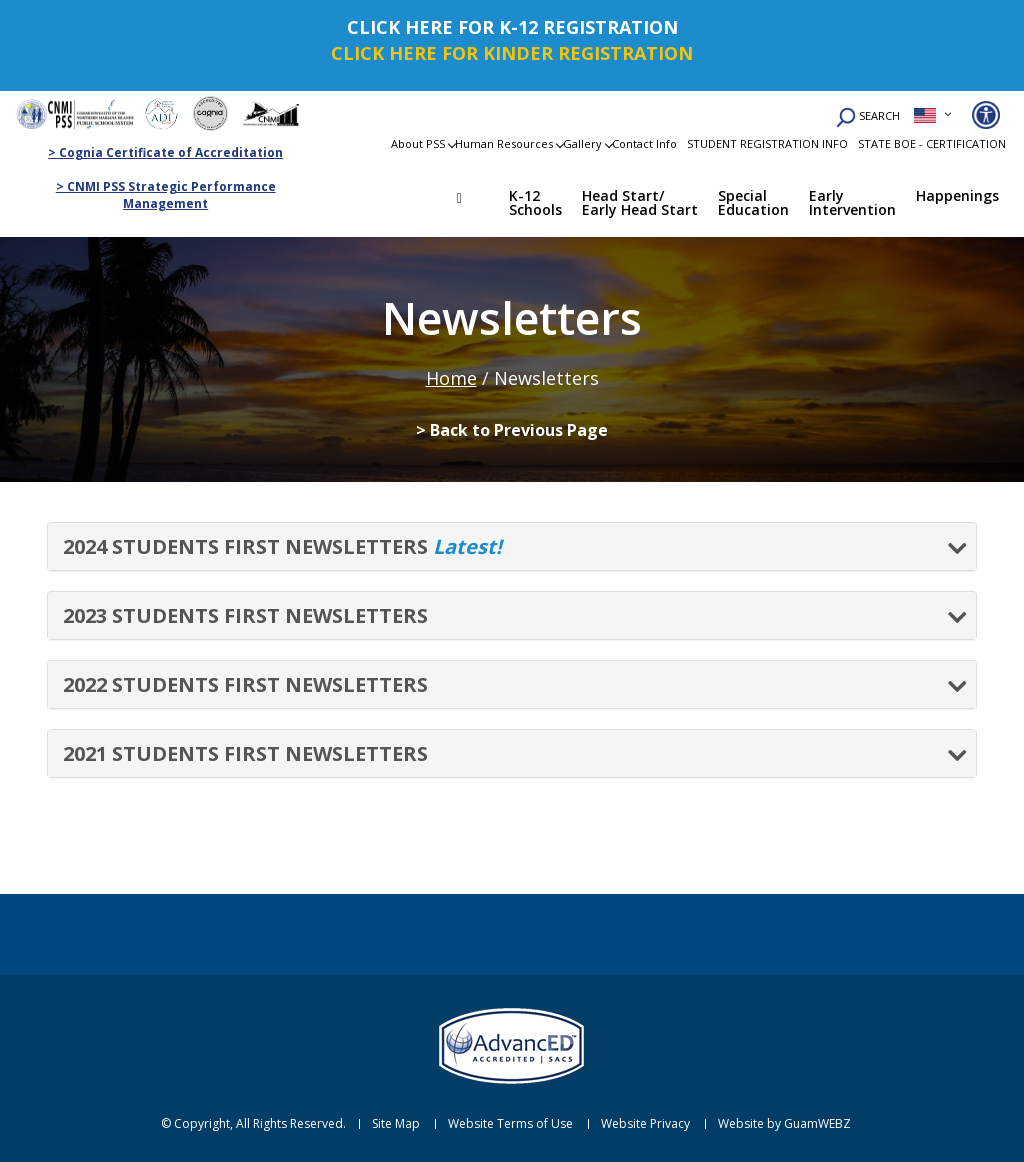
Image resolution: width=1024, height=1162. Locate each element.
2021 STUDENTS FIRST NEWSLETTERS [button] (245, 753)
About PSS (418, 143)
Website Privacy (645, 1124)
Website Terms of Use (510, 1124)
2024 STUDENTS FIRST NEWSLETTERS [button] (282, 546)
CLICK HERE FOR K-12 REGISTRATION (512, 27)
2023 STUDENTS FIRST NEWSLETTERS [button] (245, 615)
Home (474, 201)
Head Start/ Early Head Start (640, 202)
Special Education (753, 202)
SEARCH (868, 117)
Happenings (957, 195)
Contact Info (644, 143)
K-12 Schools (535, 202)
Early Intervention (852, 202)
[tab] (512, 546)
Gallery (582, 143)
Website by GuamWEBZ (784, 1124)
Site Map (396, 1124)
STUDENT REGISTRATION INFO (767, 143)
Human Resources (504, 143)
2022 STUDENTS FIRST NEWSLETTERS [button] (245, 684)
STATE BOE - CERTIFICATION (932, 143)
